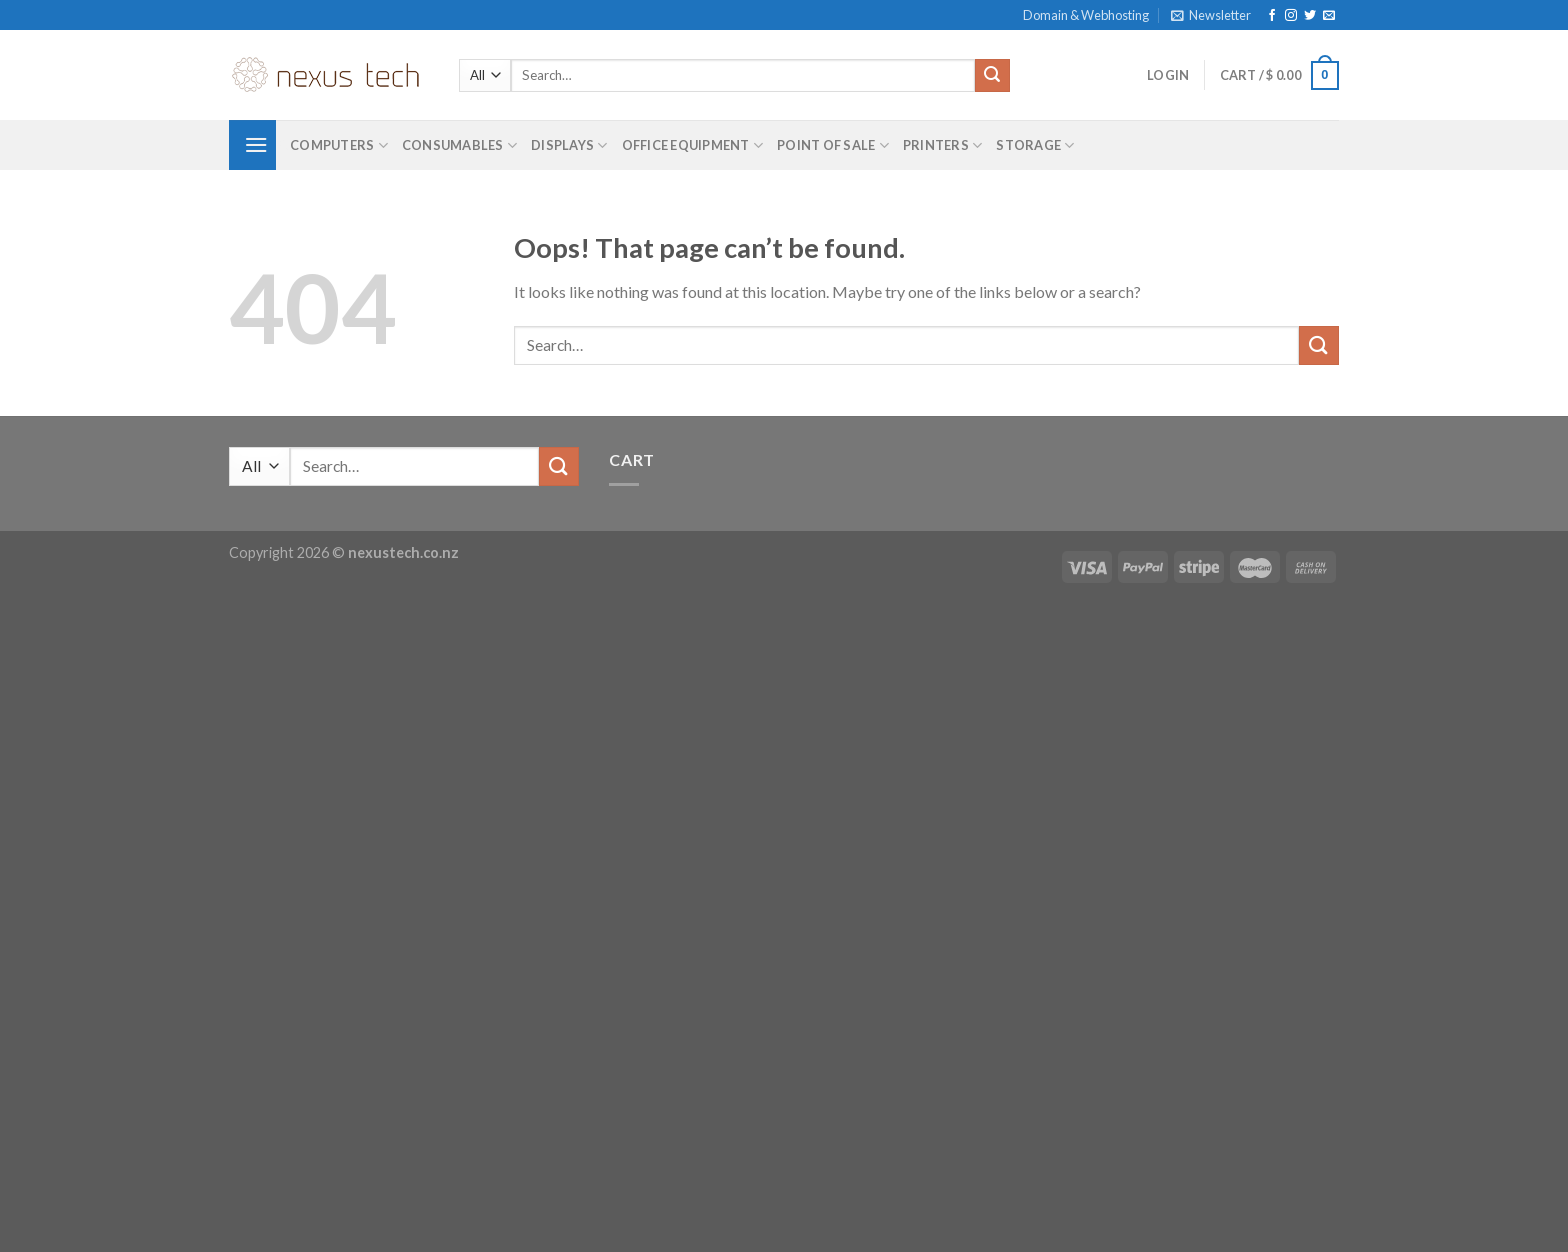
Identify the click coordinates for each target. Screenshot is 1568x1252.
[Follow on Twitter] (1310, 16)
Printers (943, 145)
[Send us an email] (1329, 16)
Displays (569, 145)
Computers (339, 145)
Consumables (459, 145)
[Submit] (992, 76)
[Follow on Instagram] (1291, 16)
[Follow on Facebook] (1272, 16)
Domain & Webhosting (1086, 15)
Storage (1035, 145)
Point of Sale (833, 145)
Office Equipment (693, 145)
